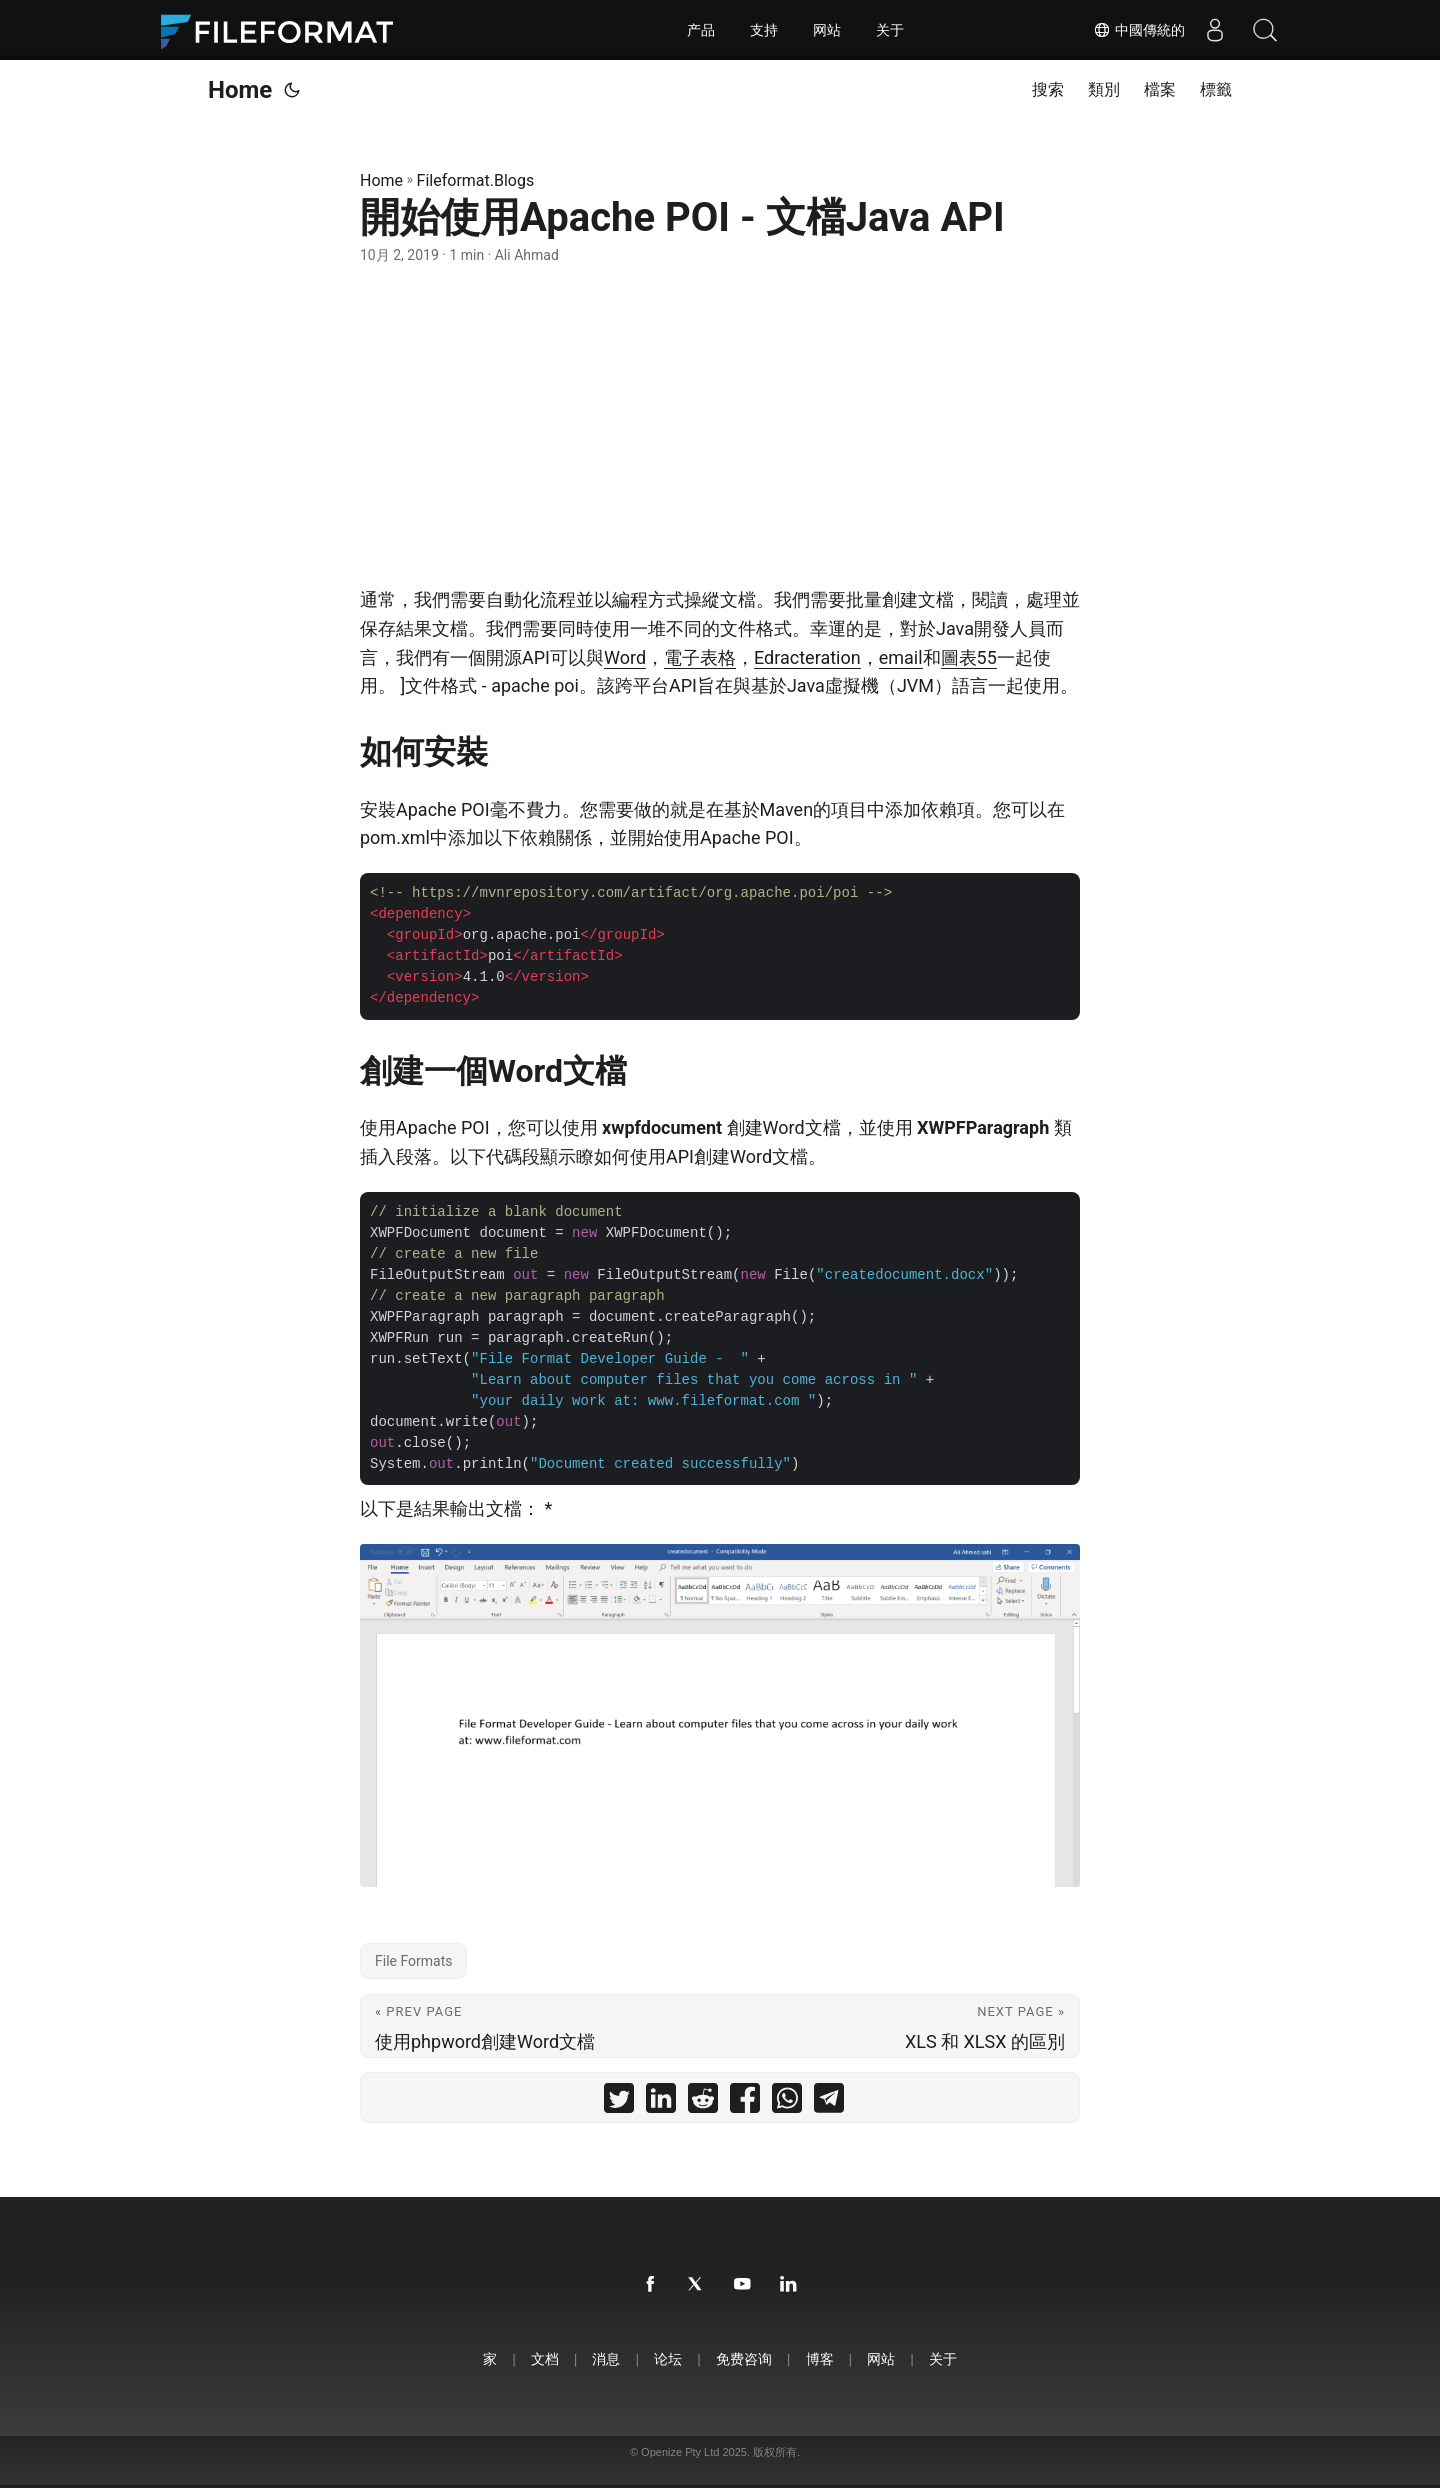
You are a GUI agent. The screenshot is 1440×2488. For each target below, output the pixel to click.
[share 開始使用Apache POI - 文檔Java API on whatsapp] (787, 2102)
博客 (820, 2358)
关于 (890, 30)
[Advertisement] (720, 426)
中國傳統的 (1139, 30)
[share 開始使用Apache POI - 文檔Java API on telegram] (829, 2102)
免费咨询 (744, 2358)
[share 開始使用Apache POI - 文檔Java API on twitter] (619, 2102)
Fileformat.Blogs (476, 180)
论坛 (668, 2358)
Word (625, 657)
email (901, 657)
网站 (827, 30)
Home (240, 90)
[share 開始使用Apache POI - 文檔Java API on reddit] (703, 2102)
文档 (545, 2358)
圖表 (959, 657)
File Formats (413, 1961)
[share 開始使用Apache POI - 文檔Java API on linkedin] (661, 2102)
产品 (701, 30)
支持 (764, 30)
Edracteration (807, 657)
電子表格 (700, 657)
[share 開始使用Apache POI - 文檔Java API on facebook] (745, 2102)
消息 (606, 2358)
